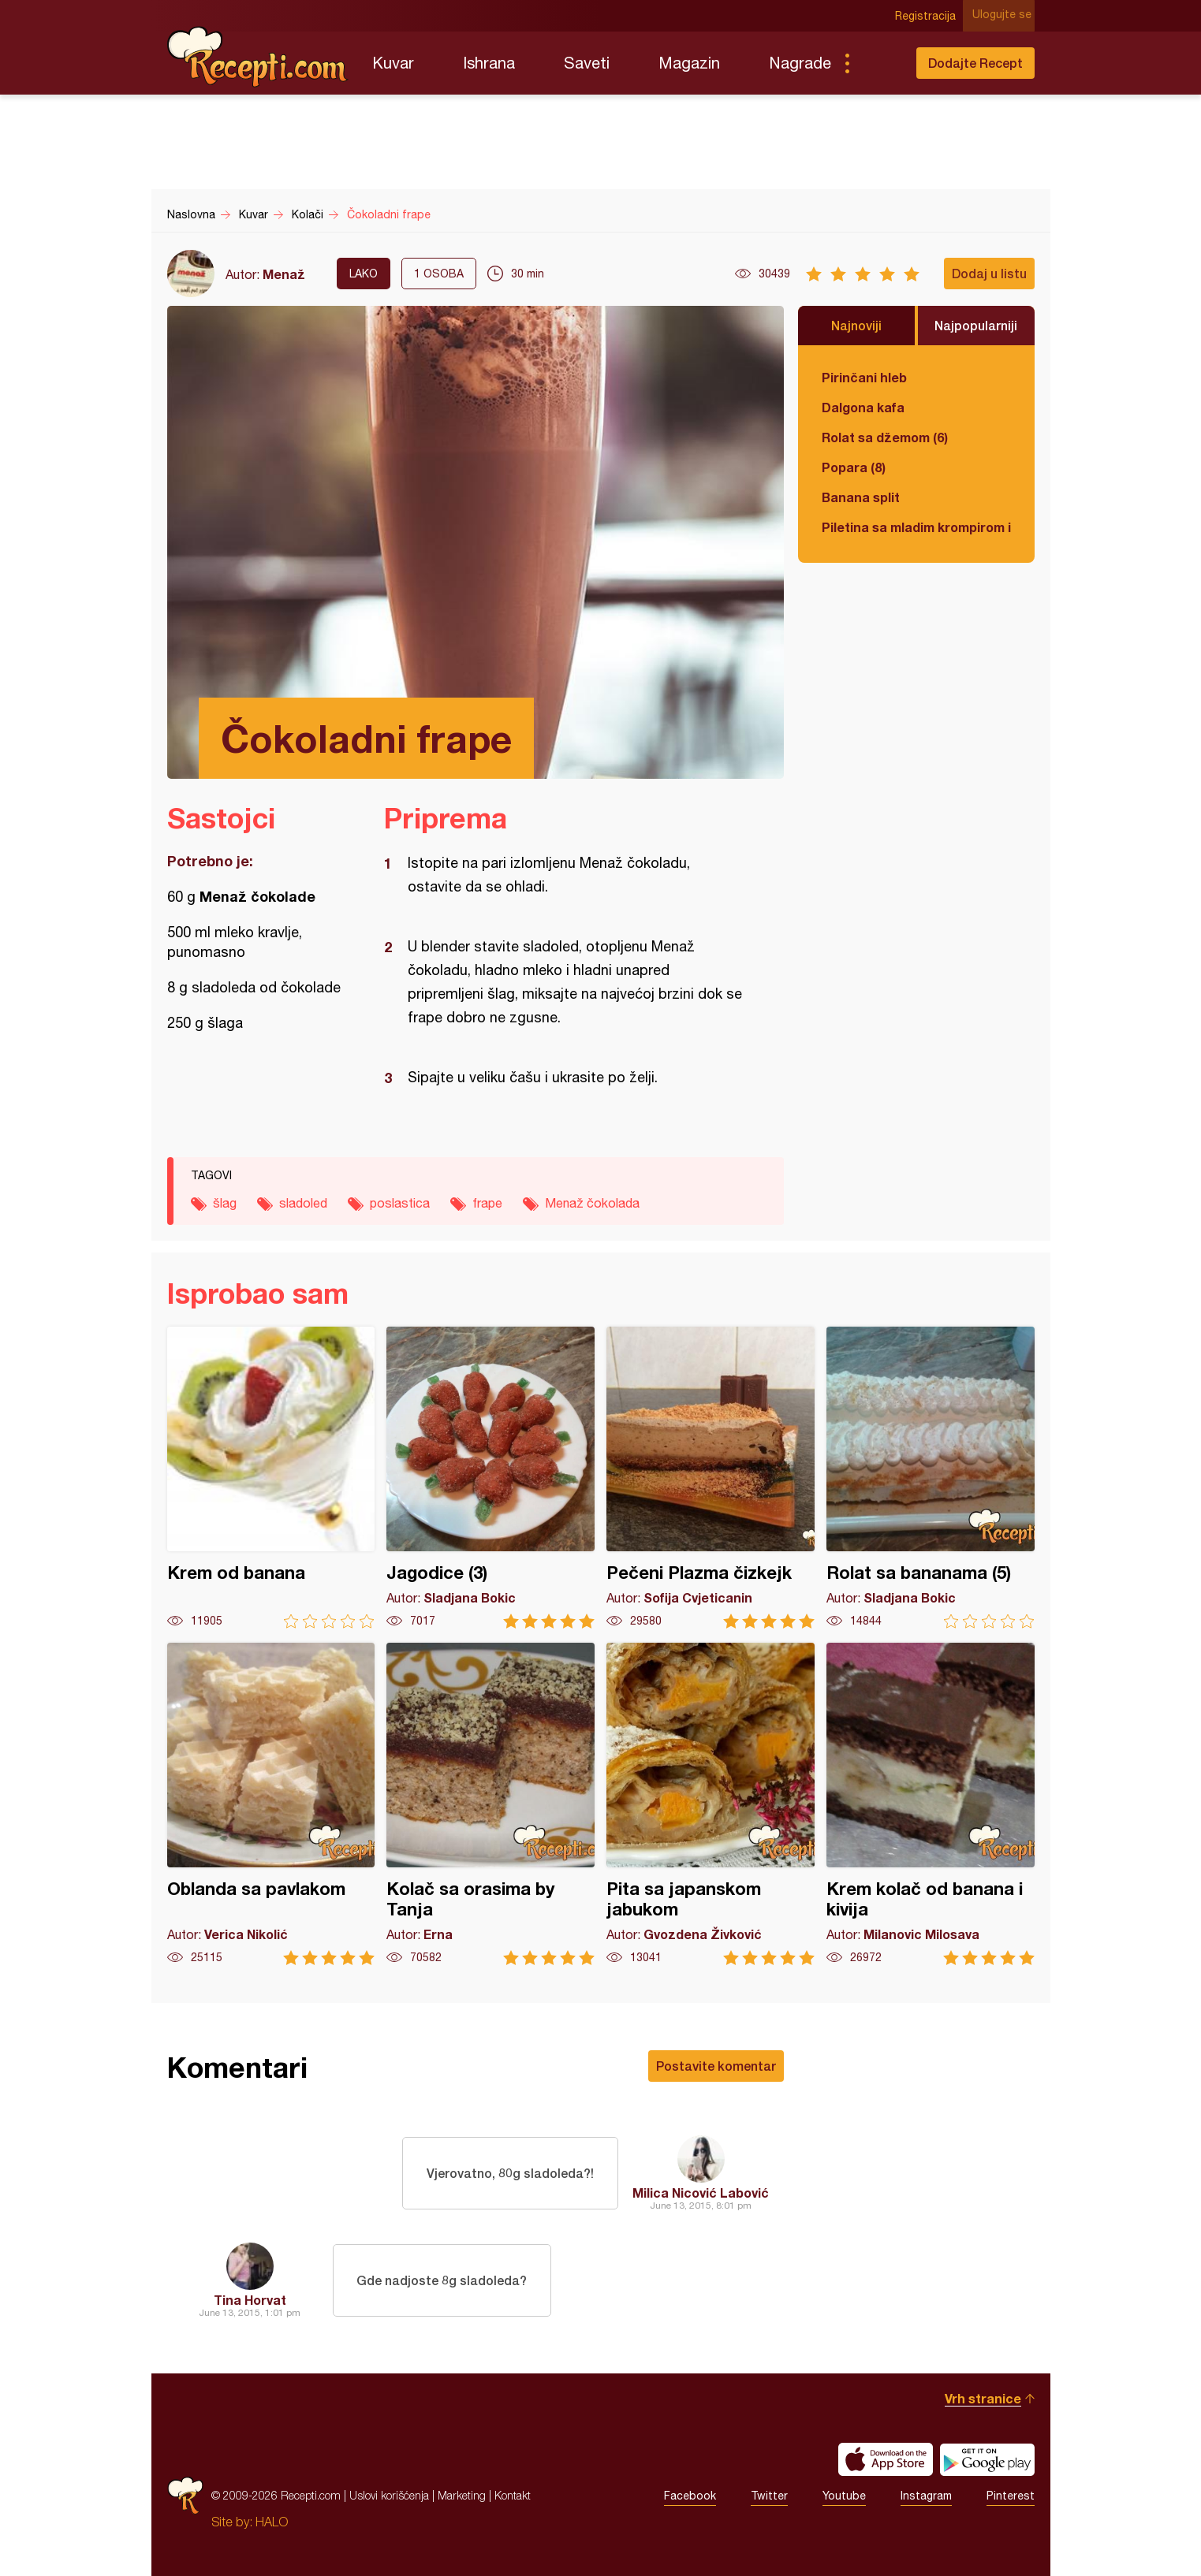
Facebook (690, 2495)
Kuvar (393, 63)
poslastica (400, 1203)
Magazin (689, 63)
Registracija (928, 15)
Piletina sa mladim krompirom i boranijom (916, 526)
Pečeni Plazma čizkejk (710, 1478)
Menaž (284, 273)
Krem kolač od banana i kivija (930, 1804)
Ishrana (489, 63)
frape (487, 1203)
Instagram (926, 2495)
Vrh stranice (983, 2398)
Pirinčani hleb (864, 377)
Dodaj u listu (989, 273)
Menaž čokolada (592, 1203)
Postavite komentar (716, 2065)
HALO (271, 2522)
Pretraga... (878, 63)
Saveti (587, 63)
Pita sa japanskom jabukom (710, 1804)
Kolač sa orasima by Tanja (490, 1804)
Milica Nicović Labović (700, 2192)
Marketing (462, 2495)
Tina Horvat (250, 2299)
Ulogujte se (1005, 15)
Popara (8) (854, 467)
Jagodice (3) (490, 1478)
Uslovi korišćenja (389, 2495)
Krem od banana (271, 1478)
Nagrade (800, 63)
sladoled (303, 1203)
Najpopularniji (975, 325)
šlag (225, 1203)
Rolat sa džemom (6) (885, 437)
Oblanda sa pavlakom (271, 1804)
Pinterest (1011, 2495)
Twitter (769, 2495)
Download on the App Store (885, 2459)
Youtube (844, 2495)
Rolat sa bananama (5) (930, 1478)
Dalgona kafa (863, 407)
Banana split (861, 497)
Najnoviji (856, 325)
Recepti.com (258, 56)
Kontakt (512, 2495)
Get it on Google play (987, 2459)
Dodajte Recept (975, 62)
